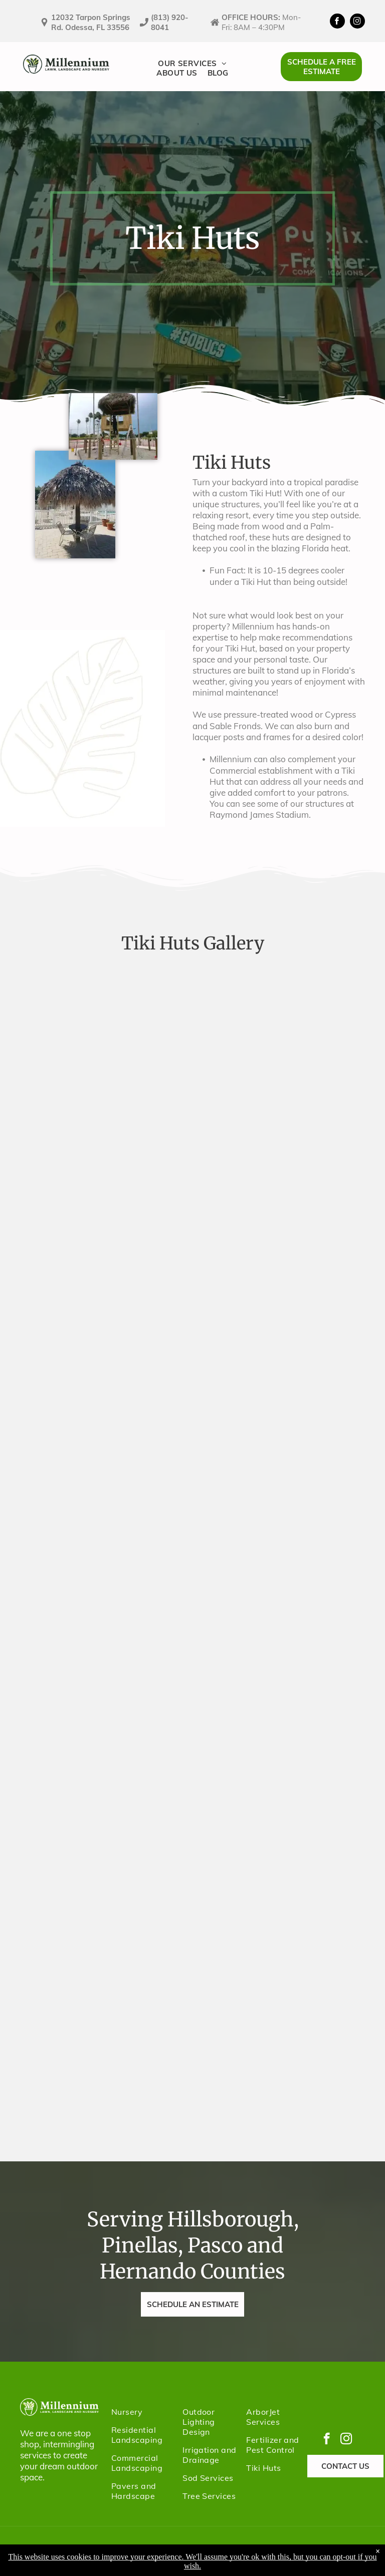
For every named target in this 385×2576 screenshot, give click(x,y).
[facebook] (337, 22)
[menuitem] (192, 63)
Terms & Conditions (222, 2551)
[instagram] (357, 22)
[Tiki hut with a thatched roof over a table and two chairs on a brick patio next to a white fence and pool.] (192, 1918)
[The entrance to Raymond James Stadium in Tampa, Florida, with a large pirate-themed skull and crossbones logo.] (192, 1028)
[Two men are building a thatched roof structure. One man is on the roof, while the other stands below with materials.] (192, 1155)
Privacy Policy (158, 2551)
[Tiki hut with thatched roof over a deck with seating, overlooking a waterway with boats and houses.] (192, 1663)
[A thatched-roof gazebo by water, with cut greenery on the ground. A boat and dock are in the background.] (192, 1536)
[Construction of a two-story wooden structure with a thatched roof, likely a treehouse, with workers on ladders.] (192, 1282)
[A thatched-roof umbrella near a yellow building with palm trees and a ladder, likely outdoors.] (192, 1791)
